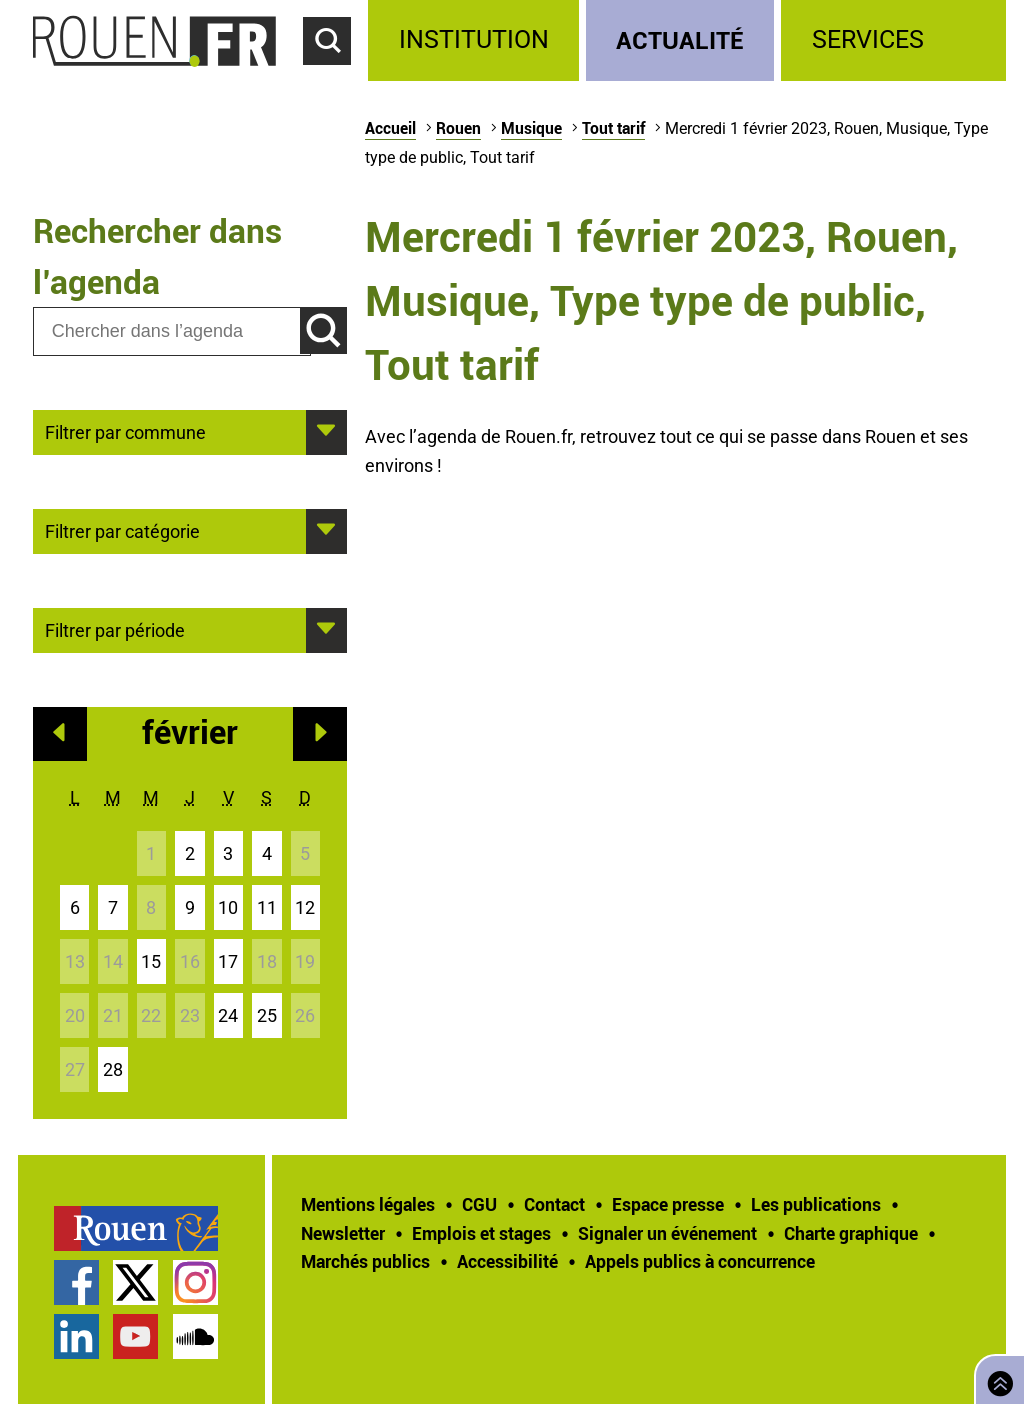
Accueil (390, 128)
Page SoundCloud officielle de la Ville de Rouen (195, 1336)
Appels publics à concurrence (700, 1261)
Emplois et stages (481, 1233)
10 (228, 907)
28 (113, 1069)
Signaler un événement (667, 1233)
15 (151, 961)
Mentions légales (368, 1204)
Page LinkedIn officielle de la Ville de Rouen (76, 1336)
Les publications (816, 1204)
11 (267, 907)
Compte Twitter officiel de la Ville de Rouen (135, 1282)
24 (228, 1015)
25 (267, 1015)
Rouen (458, 128)
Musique (531, 128)
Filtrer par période (115, 629)
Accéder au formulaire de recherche (336, 76)
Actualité (680, 39)
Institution (474, 39)
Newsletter (343, 1233)
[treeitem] (476, 40)
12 (305, 907)
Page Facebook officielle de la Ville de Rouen (76, 1282)
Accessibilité (507, 1261)
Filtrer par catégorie (122, 530)
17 (228, 961)
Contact (554, 1204)
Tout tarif (613, 128)
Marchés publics (365, 1261)
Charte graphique (851, 1233)
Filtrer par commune (125, 431)
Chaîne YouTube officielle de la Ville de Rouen (135, 1336)
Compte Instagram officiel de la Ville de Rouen (195, 1282)
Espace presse (668, 1204)
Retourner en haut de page (996, 1377)
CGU (479, 1204)
